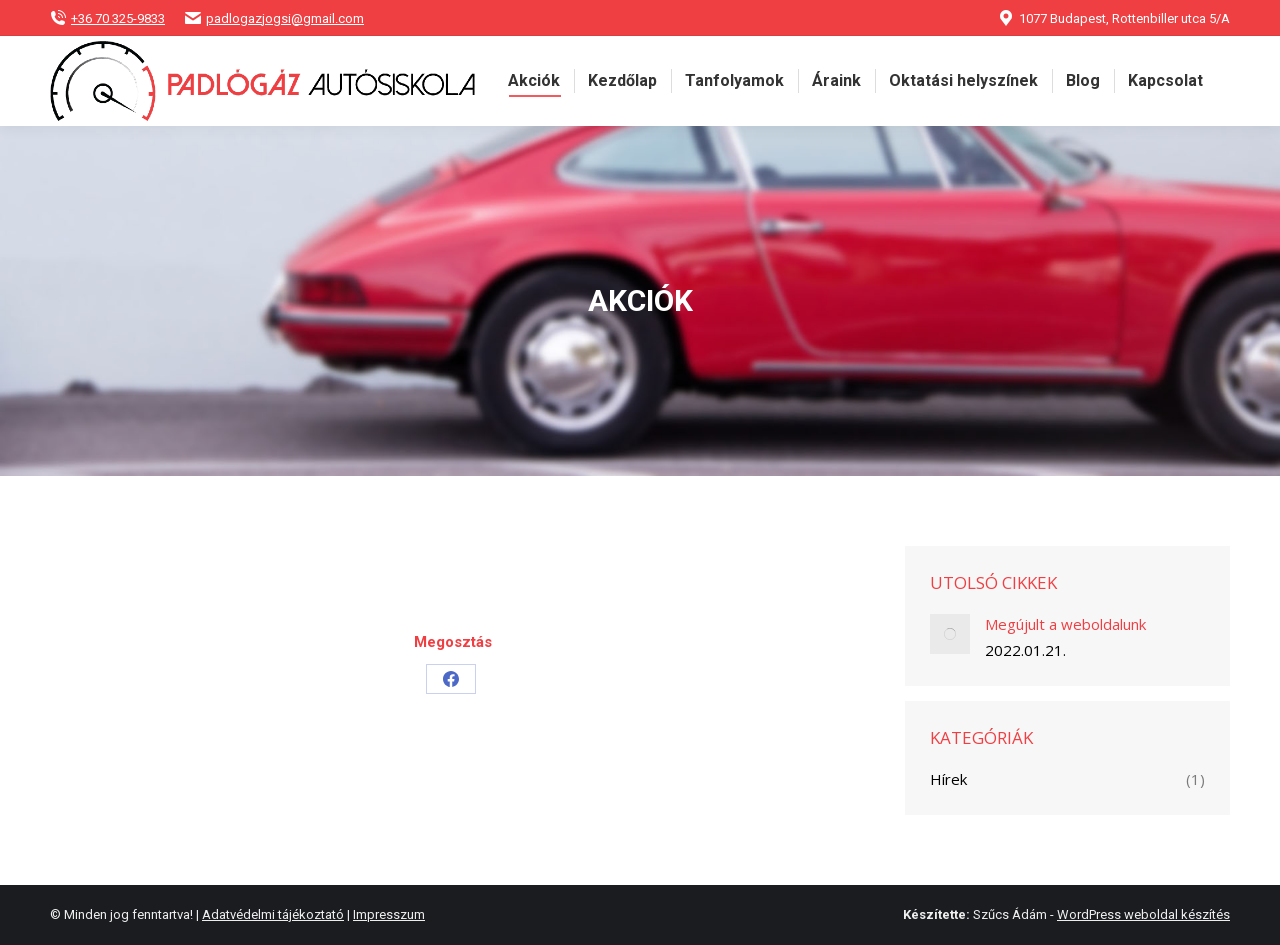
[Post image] (950, 634)
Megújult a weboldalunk (1065, 624)
